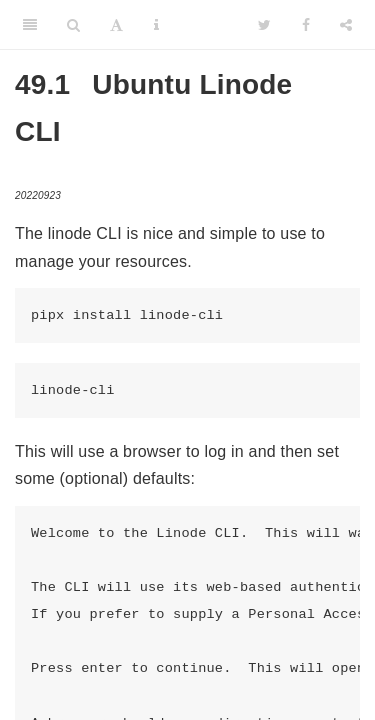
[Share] (346, 25)
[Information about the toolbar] (156, 25)
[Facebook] (306, 25)
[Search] (73, 25)
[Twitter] (264, 25)
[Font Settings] (116, 25)
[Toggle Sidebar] (30, 25)
